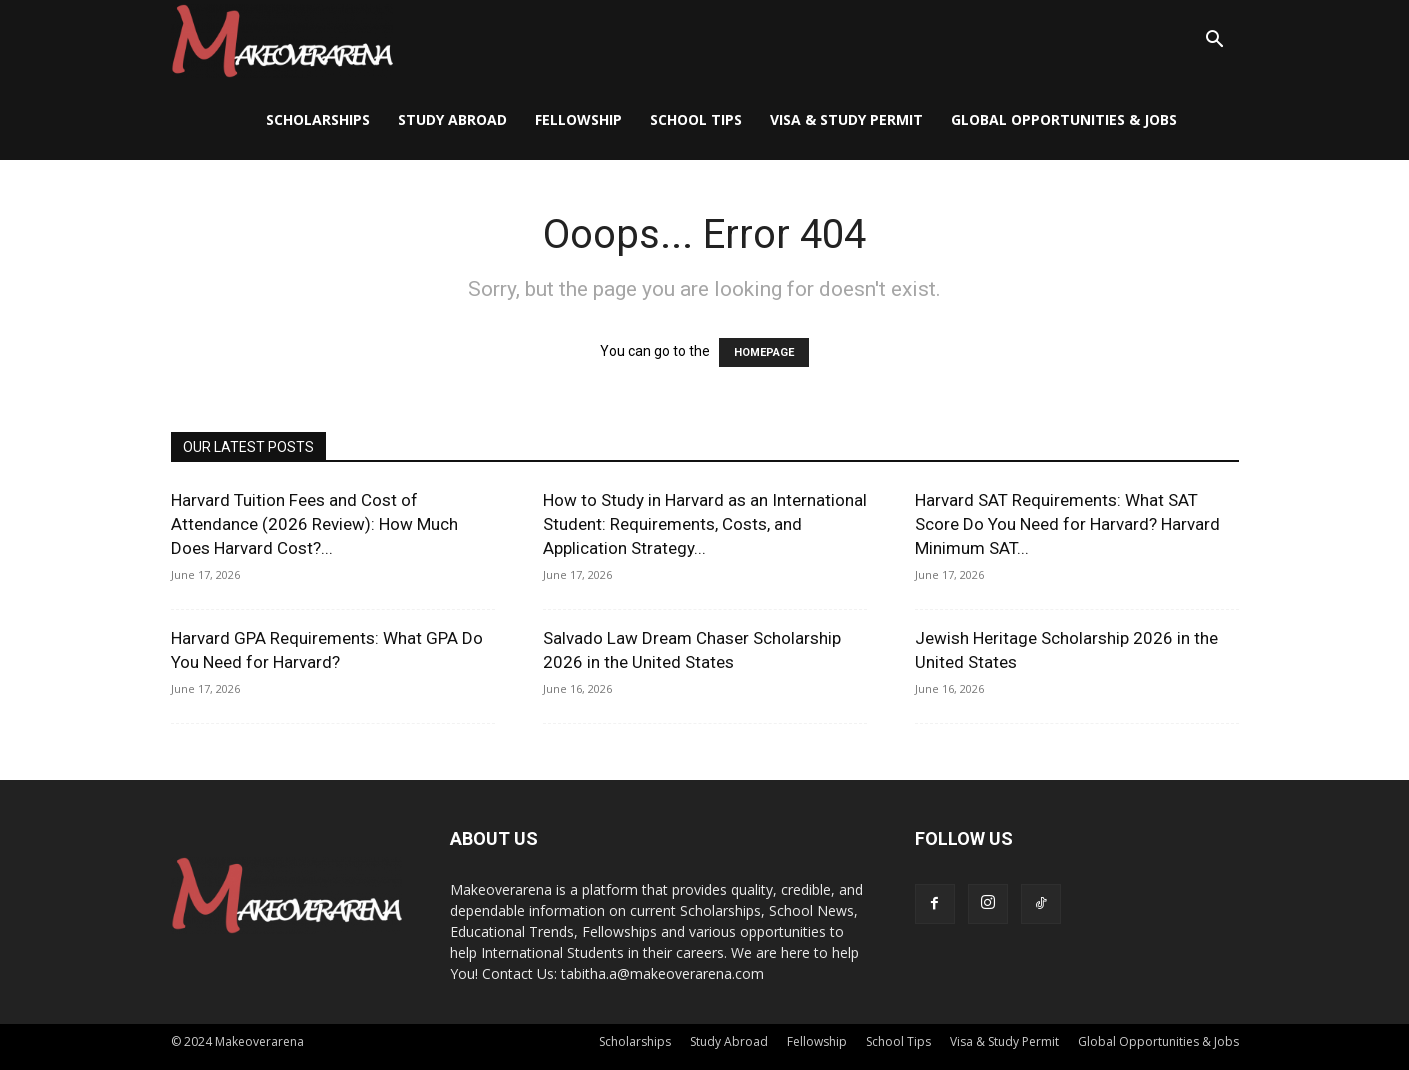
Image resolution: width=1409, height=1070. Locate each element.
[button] (1215, 41)
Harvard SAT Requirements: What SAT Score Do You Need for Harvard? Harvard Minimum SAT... (1067, 524)
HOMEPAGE (764, 352)
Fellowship (578, 119)
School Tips (696, 119)
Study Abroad (452, 119)
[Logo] (282, 40)
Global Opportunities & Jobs (1064, 119)
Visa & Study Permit (846, 119)
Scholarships (318, 119)
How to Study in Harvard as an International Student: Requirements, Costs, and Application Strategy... (705, 524)
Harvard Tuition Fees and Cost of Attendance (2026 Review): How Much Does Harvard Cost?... (314, 524)
